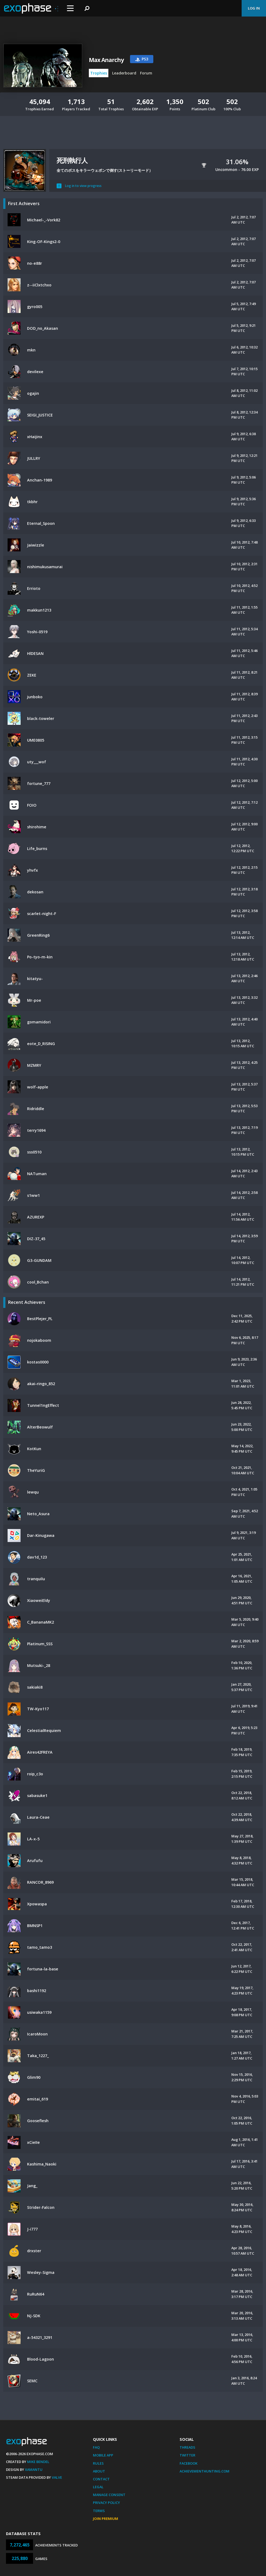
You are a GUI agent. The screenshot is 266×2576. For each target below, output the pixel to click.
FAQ (96, 2447)
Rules (98, 2463)
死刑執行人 (72, 160)
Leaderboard (124, 73)
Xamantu (34, 2469)
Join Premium (105, 2518)
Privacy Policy (106, 2502)
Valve (57, 2477)
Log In (254, 8)
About (99, 2471)
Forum (146, 73)
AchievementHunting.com (204, 2471)
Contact (101, 2479)
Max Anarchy (106, 60)
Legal (98, 2486)
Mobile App (103, 2455)
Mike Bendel (38, 2461)
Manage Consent (109, 2494)
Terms (99, 2510)
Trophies (98, 73)
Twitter (187, 2455)
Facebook (188, 2463)
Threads (187, 2447)
